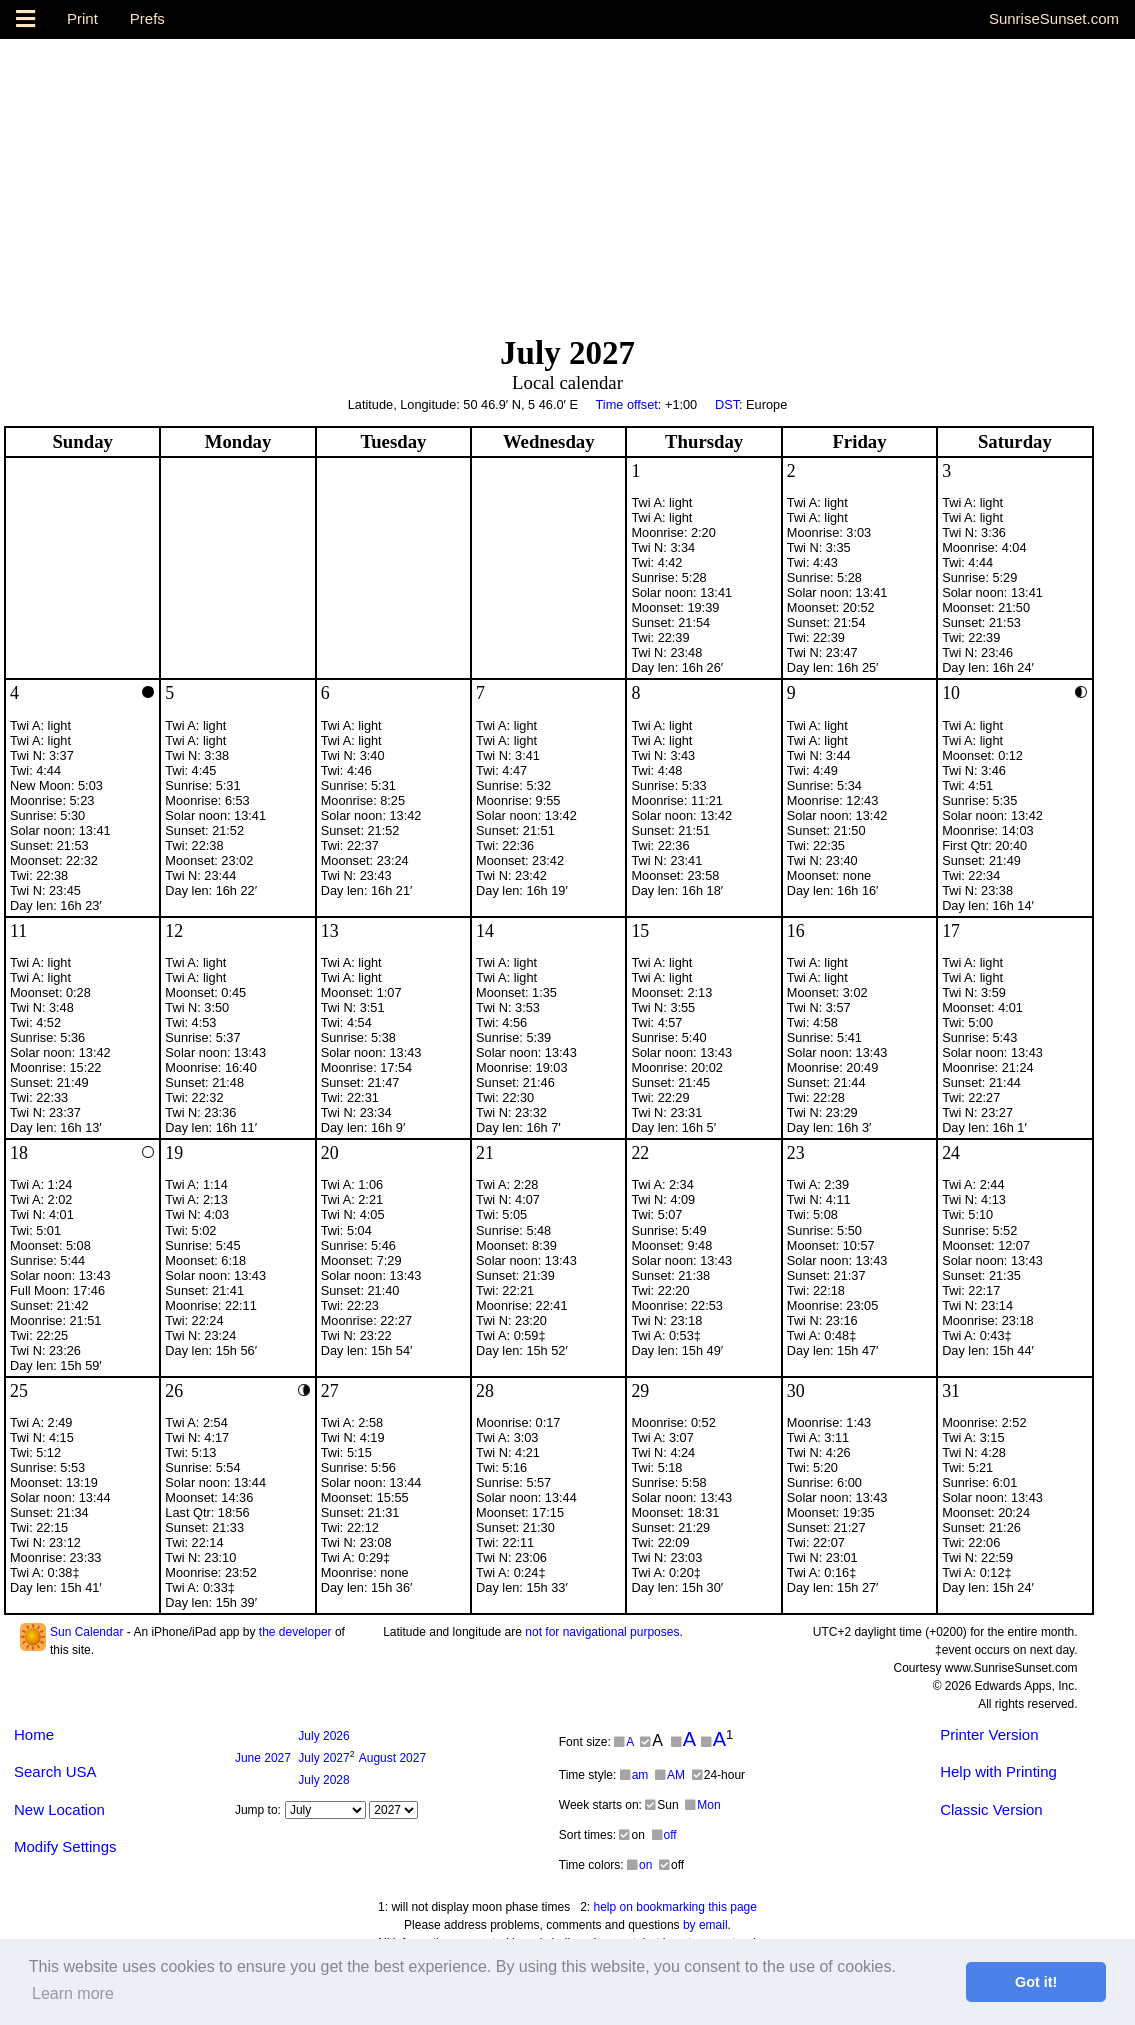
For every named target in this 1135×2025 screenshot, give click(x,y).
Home (34, 1734)
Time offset (626, 404)
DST (727, 404)
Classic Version (991, 1809)
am (634, 1775)
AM (670, 1775)
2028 (323, 1780)
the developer (295, 1632)
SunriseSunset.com (1054, 18)
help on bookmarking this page (675, 1907)
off (664, 1835)
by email (705, 1925)
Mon (702, 1805)
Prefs (147, 18)
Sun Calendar (86, 1632)
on (639, 1865)
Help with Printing (998, 1771)
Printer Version (989, 1734)
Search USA (55, 1771)
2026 (323, 1736)
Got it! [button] (1036, 1982)
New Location (59, 1809)
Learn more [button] (73, 1993)
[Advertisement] (567, 179)
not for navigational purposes (602, 1632)
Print (82, 18)
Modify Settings (65, 1846)
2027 (263, 1758)
